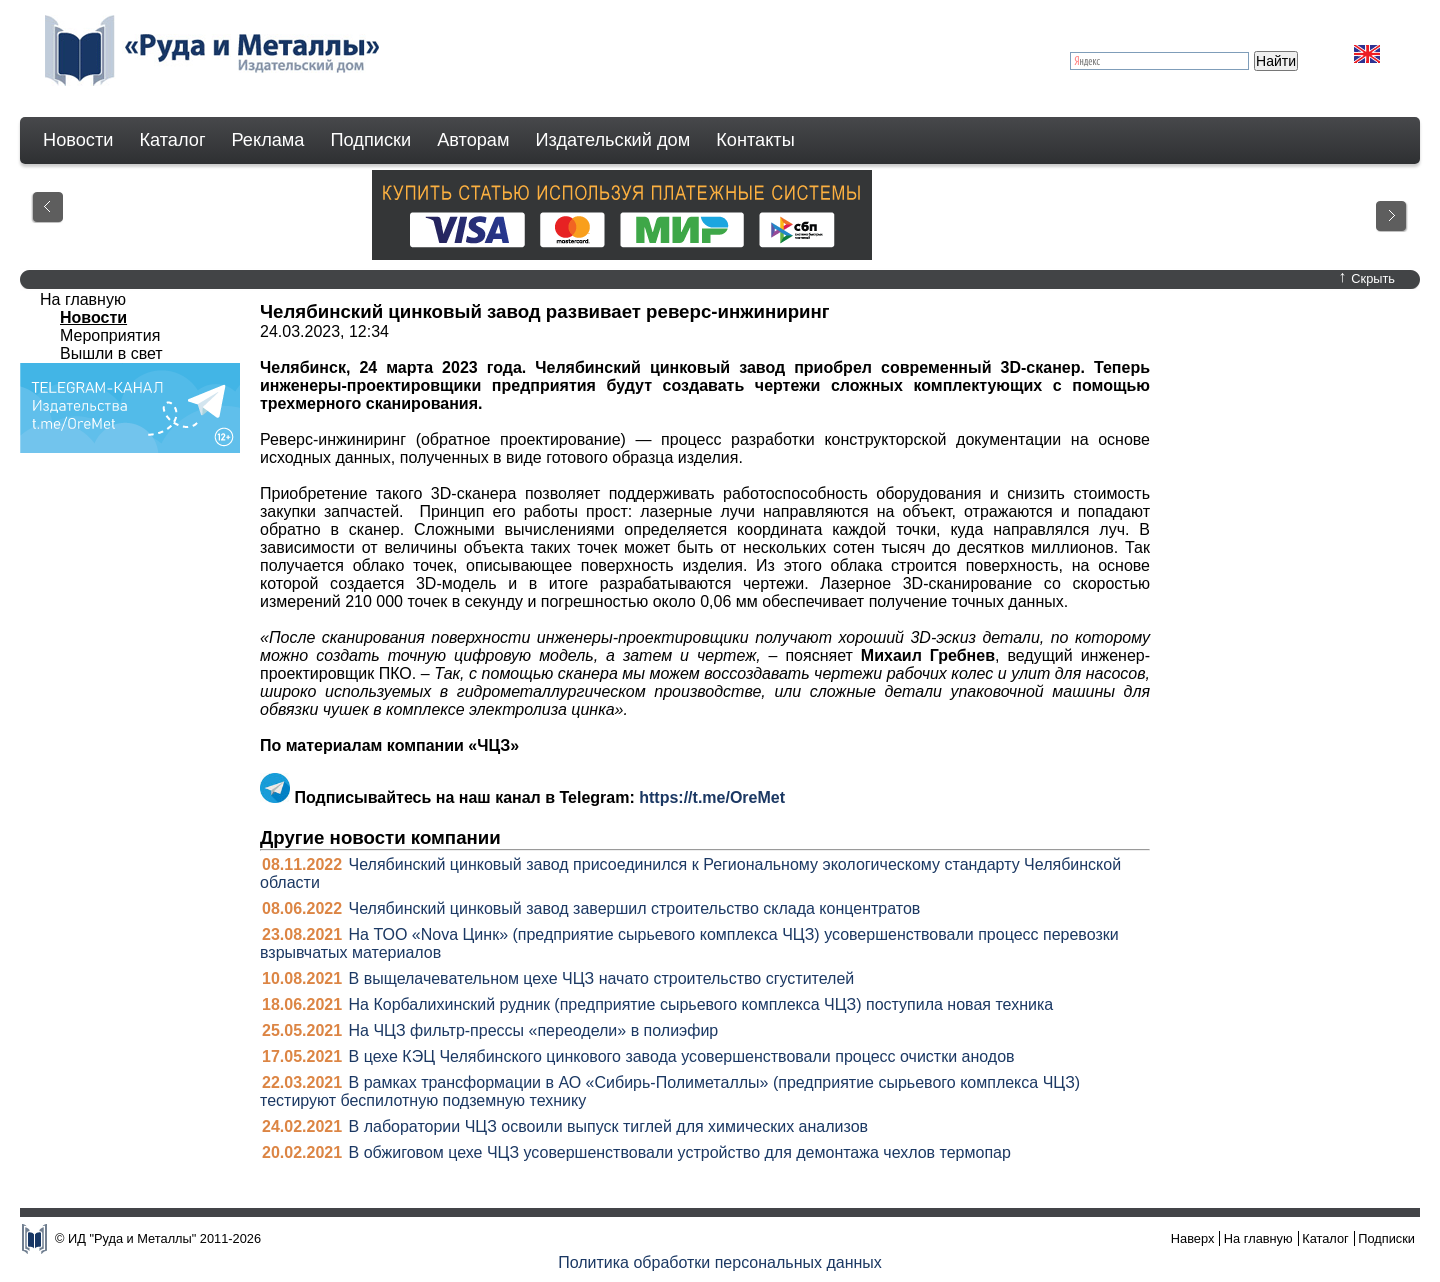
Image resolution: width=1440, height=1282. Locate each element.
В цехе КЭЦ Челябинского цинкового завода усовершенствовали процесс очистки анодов (682, 1056)
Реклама (268, 140)
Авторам (473, 140)
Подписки (371, 140)
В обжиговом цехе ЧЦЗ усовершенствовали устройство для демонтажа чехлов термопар (680, 1152)
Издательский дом (613, 140)
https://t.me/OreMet (712, 797)
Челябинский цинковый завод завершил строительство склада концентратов (635, 908)
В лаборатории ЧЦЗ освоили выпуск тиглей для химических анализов (609, 1126)
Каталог (172, 140)
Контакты (755, 140)
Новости (78, 140)
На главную (83, 299)
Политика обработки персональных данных (720, 1262)
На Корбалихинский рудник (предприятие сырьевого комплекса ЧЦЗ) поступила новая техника (701, 1004)
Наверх (1193, 1238)
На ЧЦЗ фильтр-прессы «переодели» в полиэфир (534, 1030)
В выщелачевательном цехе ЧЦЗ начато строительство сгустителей (602, 978)
